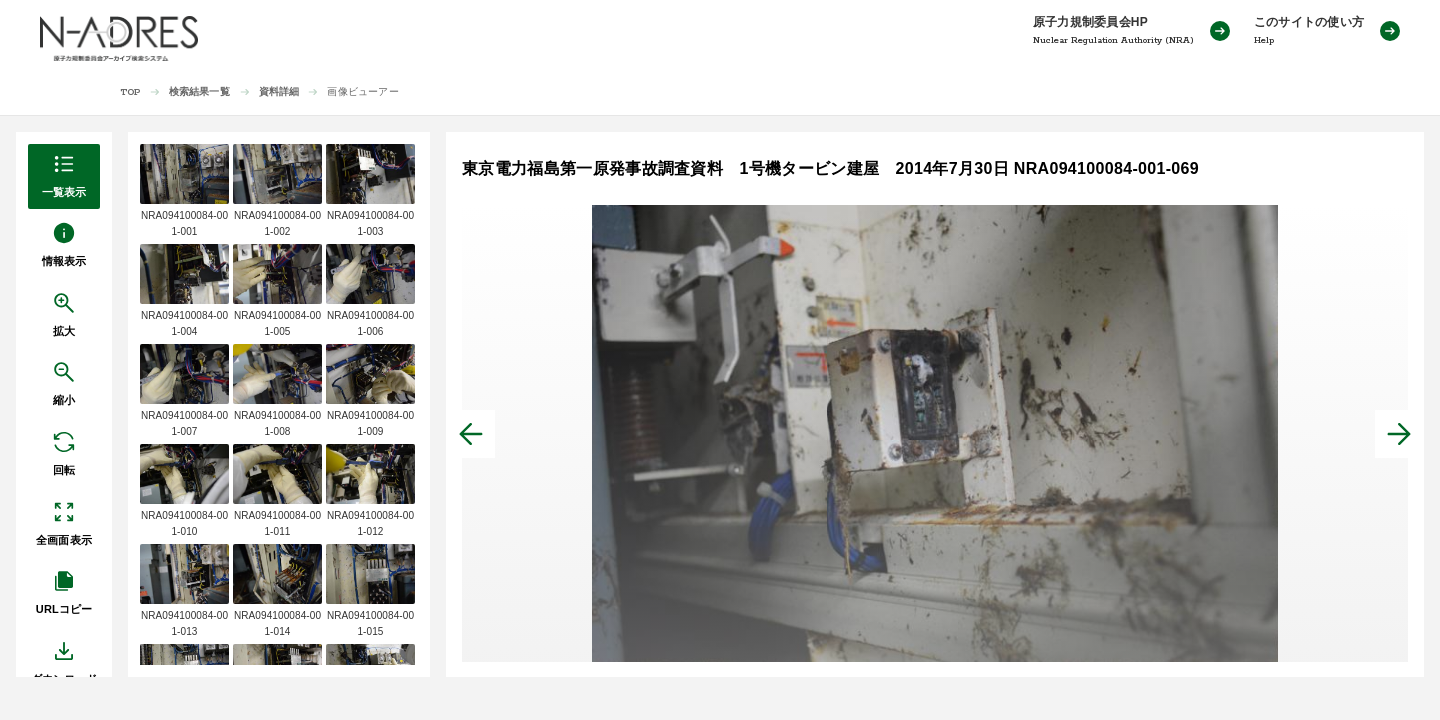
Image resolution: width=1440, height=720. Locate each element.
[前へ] (471, 434)
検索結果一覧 (199, 91)
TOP (130, 92)
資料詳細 (279, 91)
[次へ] (1399, 434)
